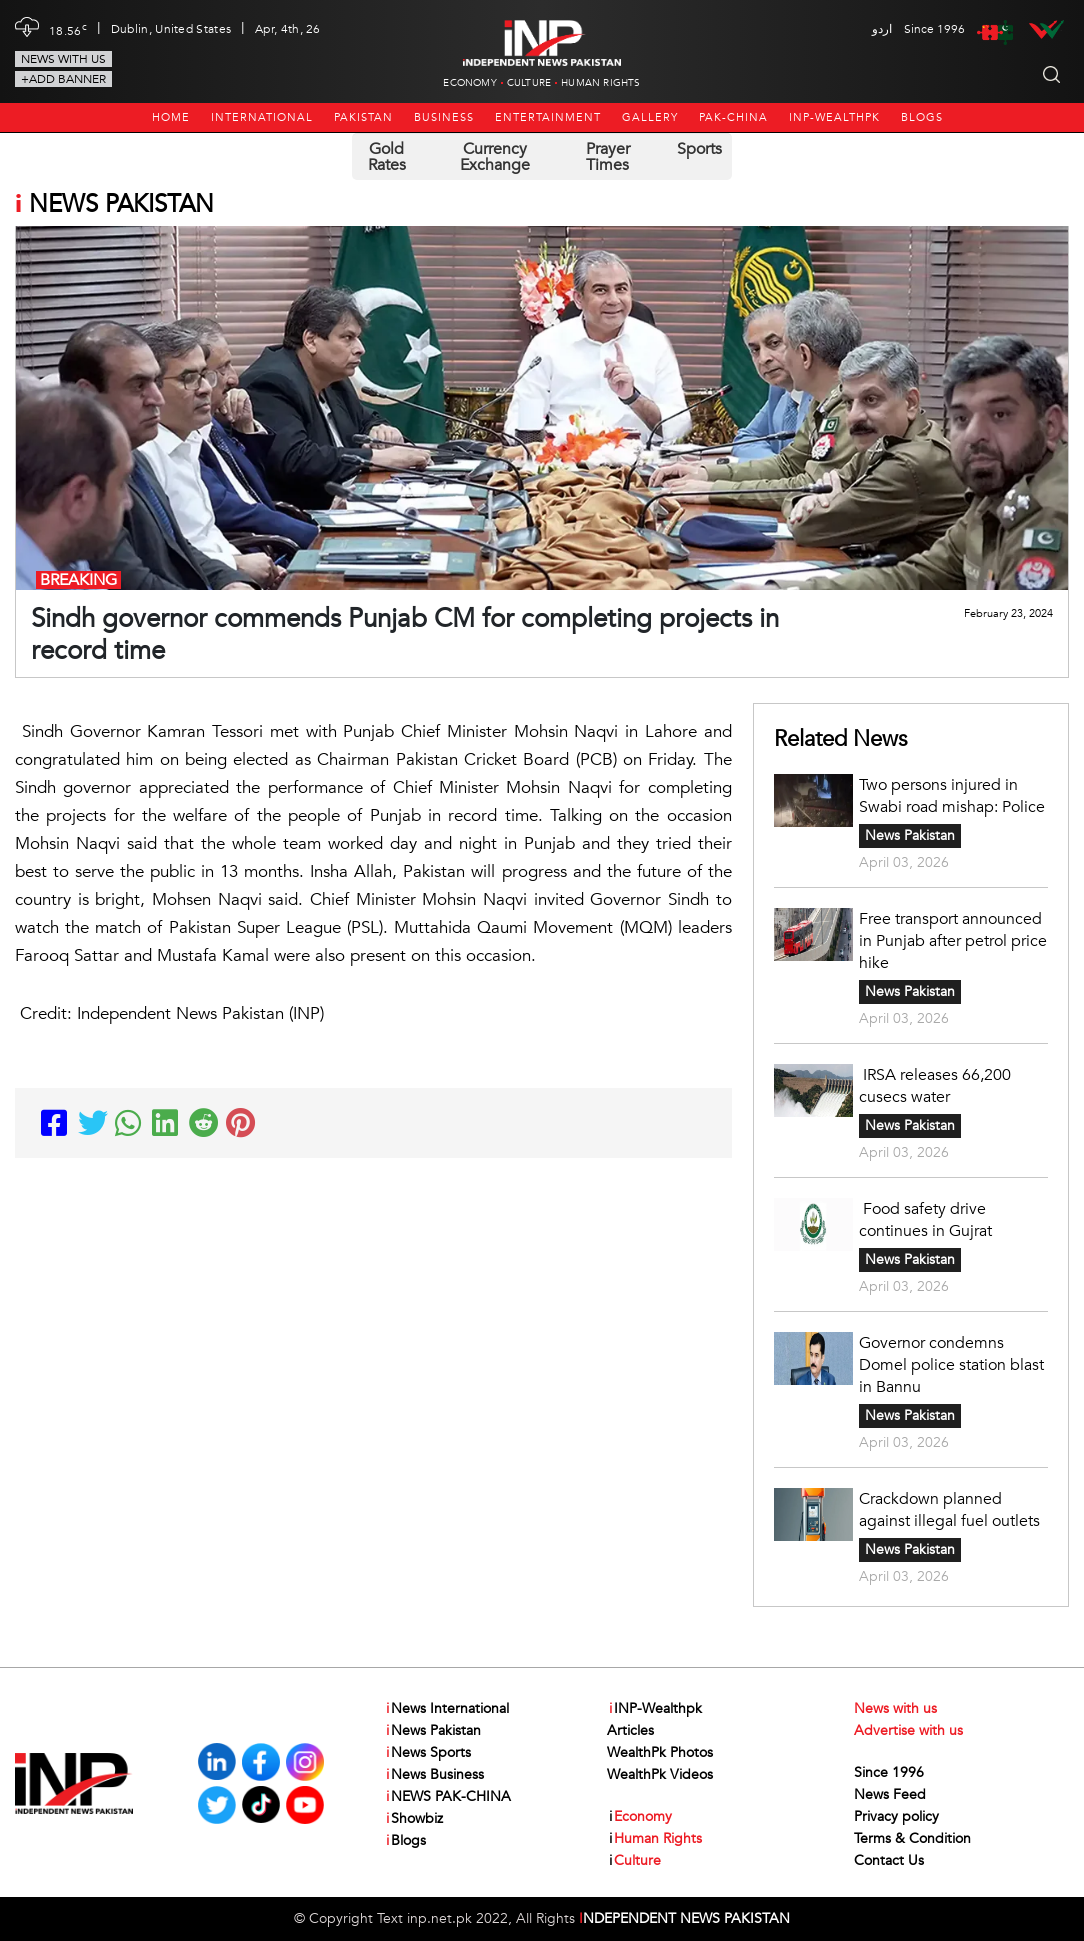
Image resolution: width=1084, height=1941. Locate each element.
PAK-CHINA (733, 117)
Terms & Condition (912, 1838)
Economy (469, 83)
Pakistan (363, 117)
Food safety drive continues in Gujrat (925, 1220)
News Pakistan (910, 835)
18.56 (68, 29)
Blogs (922, 117)
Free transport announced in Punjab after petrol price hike (953, 941)
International (262, 117)
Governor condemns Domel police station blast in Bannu (951, 1365)
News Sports (427, 1753)
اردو (882, 29)
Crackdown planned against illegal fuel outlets (949, 1510)
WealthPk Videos (660, 1774)
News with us (63, 59)
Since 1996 (889, 1772)
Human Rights (600, 83)
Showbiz (413, 1819)
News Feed (890, 1794)
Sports (699, 149)
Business (444, 117)
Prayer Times (608, 157)
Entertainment (548, 117)
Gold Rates (387, 157)
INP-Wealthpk (834, 117)
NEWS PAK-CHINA (447, 1797)
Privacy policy (896, 1816)
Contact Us (889, 1860)
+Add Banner (63, 79)
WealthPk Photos (660, 1752)
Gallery (650, 117)
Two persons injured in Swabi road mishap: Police (952, 796)
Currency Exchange (495, 157)
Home (171, 117)
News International (446, 1709)
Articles (630, 1730)
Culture (529, 83)
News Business (434, 1775)
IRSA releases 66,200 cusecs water (935, 1086)
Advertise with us (908, 1730)
